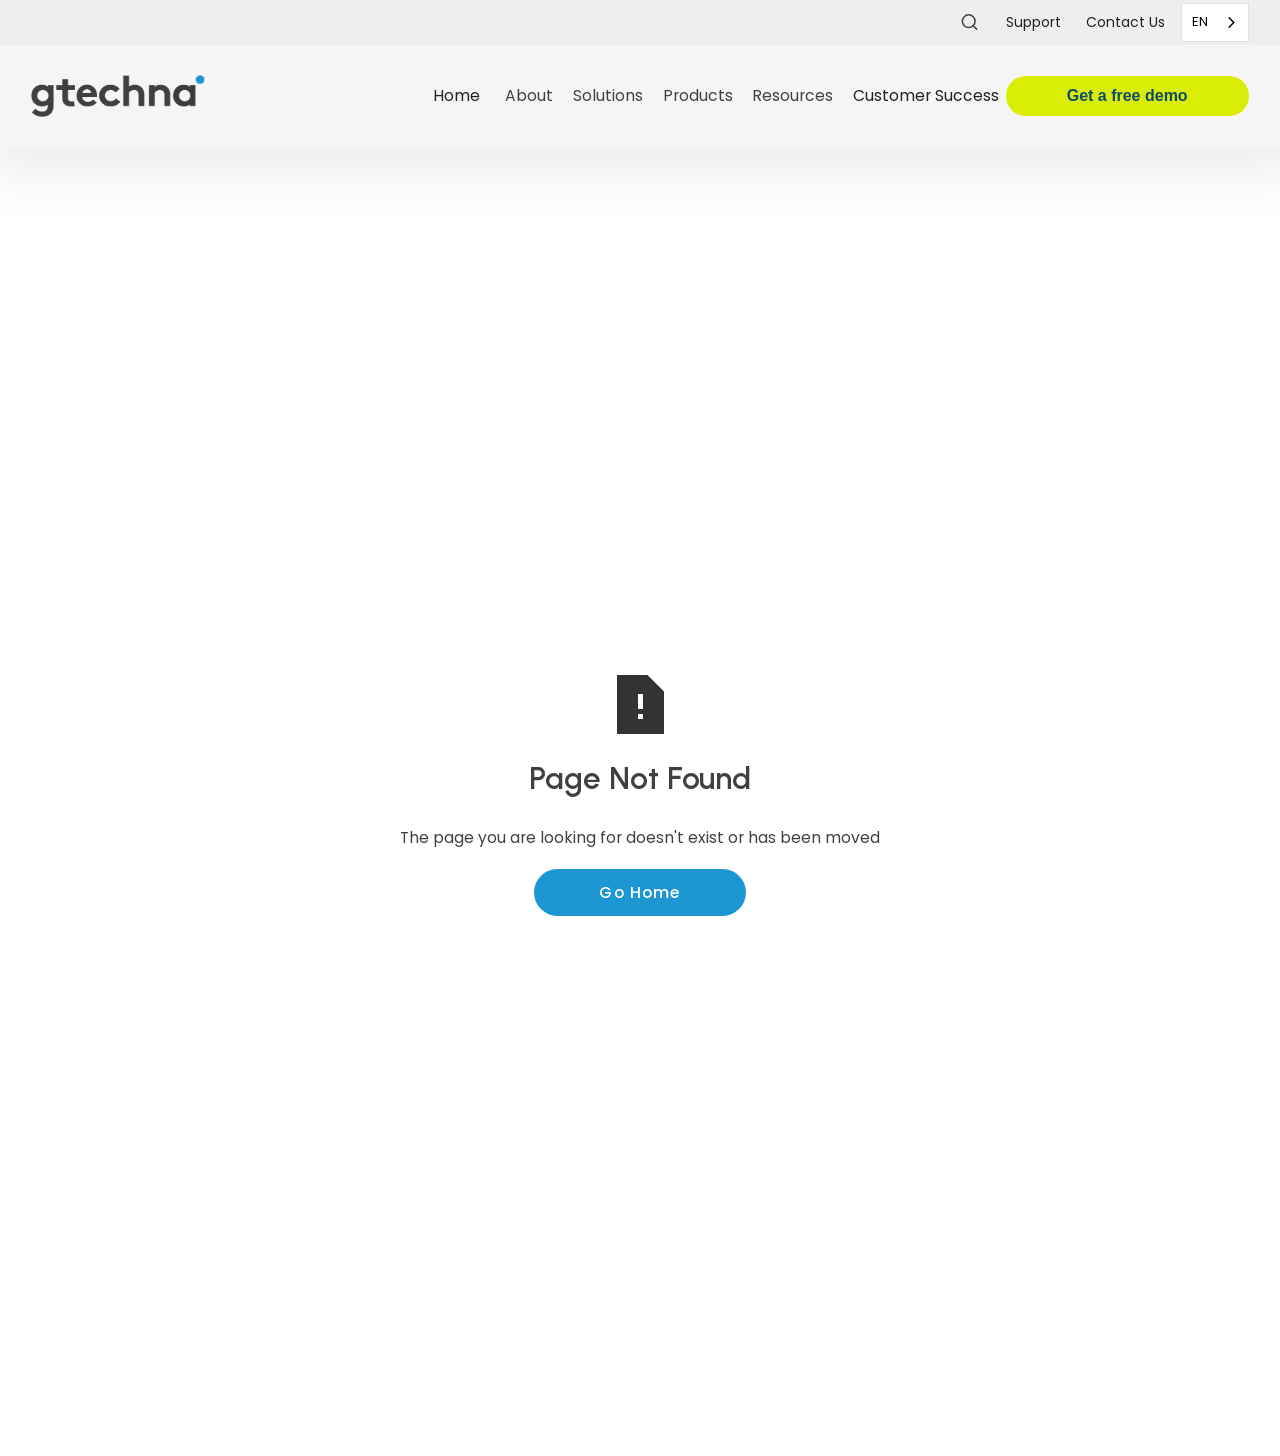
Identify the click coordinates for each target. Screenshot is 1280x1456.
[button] (529, 96)
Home (456, 95)
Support (1033, 22)
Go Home (639, 892)
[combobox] (1215, 22)
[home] (224, 96)
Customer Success (926, 95)
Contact (1125, 22)
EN (1200, 21)
